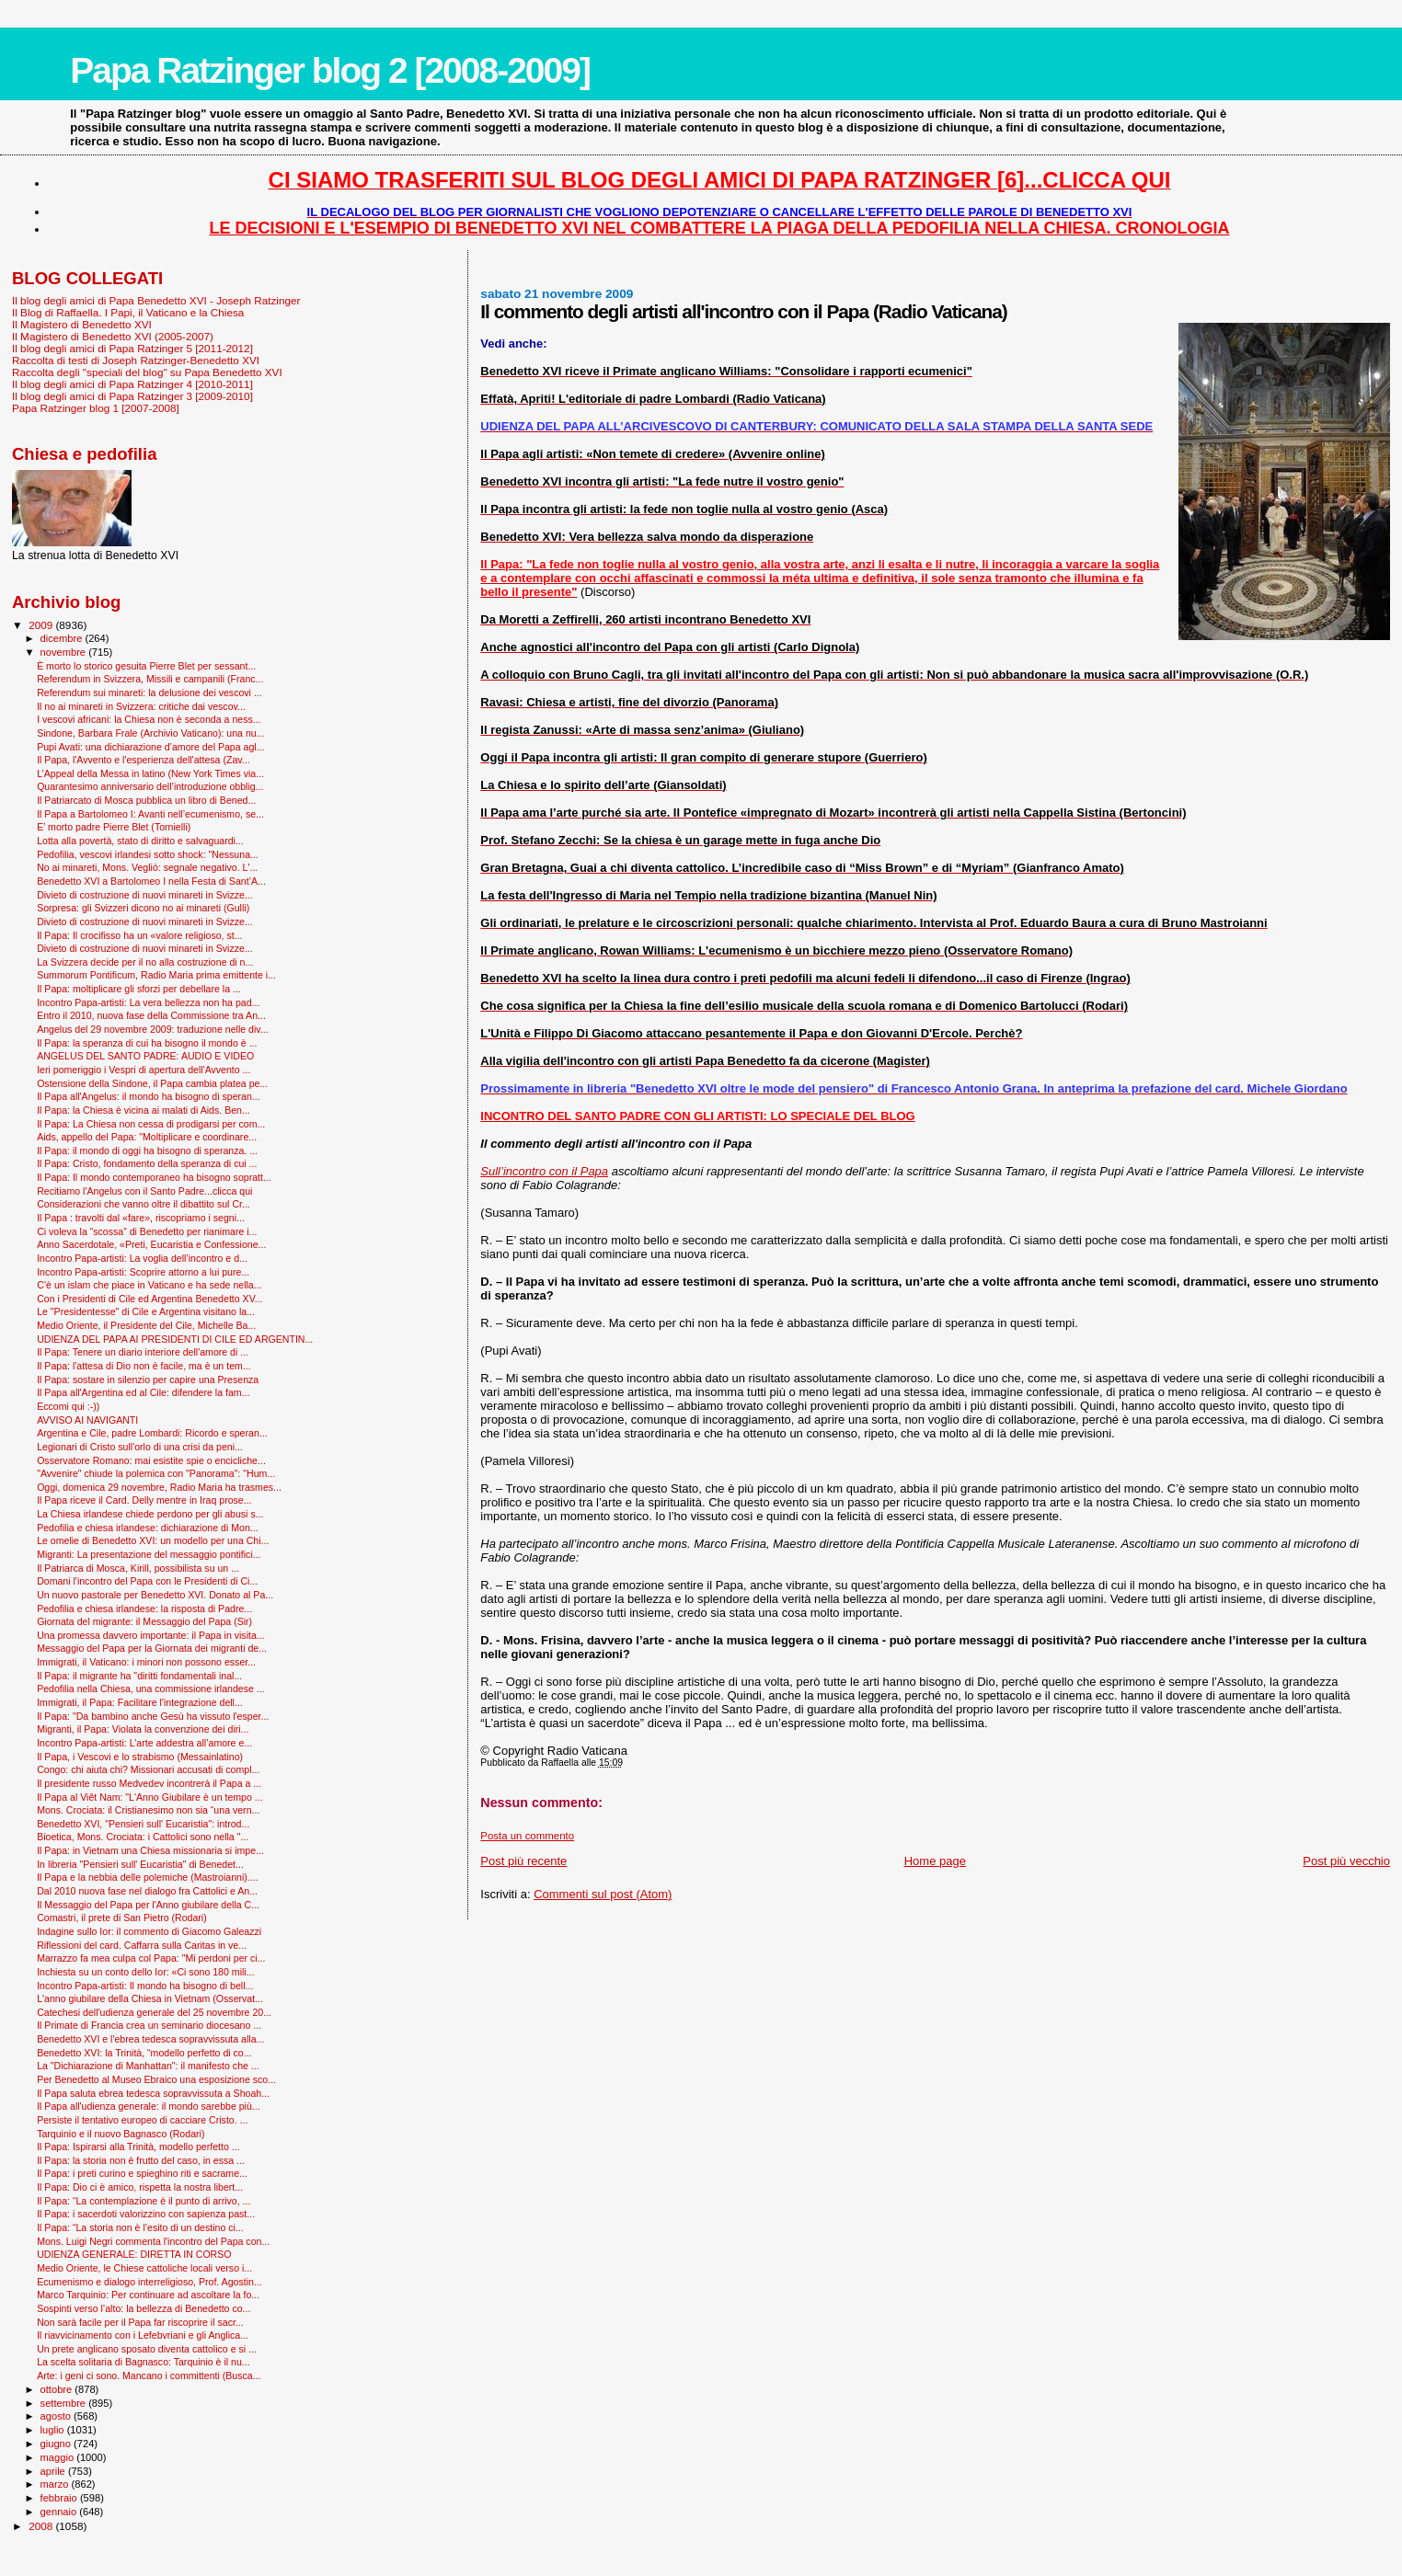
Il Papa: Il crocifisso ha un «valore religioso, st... (139, 935)
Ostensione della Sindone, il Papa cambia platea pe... (152, 1083)
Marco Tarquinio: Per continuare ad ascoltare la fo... (148, 2294)
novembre (64, 652)
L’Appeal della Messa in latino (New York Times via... (150, 773)
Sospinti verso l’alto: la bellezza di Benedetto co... (143, 2308)
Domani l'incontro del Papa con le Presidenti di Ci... (147, 1580)
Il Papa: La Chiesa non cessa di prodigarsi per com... (151, 1123)
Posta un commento (527, 1835)
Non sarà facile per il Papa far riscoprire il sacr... (140, 2322)
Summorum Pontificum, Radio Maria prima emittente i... (156, 974)
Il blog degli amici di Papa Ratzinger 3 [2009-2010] (132, 396)
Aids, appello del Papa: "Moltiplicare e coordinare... (147, 1136)
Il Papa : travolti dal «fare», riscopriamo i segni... (141, 1217)
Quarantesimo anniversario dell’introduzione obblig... (150, 786)
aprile (54, 2471)
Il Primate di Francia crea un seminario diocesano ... (149, 2025)
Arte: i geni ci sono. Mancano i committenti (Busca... (148, 2375)
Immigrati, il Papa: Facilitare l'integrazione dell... (140, 1702)
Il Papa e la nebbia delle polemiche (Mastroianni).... (148, 1877)
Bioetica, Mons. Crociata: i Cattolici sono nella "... (142, 1836)
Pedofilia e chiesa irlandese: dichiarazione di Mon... (148, 1527)
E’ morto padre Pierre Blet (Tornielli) (113, 826)
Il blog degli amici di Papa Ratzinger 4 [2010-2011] (132, 384)
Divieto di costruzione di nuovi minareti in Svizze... (145, 894)
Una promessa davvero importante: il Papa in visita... (151, 1635)
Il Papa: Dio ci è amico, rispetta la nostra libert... (140, 2186)
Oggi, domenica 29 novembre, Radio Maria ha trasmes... (159, 1487)
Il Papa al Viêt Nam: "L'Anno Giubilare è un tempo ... (150, 1797)
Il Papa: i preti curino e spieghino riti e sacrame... (142, 2173)
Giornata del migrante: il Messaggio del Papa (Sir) (144, 1621)
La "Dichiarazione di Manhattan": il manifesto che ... (148, 2065)
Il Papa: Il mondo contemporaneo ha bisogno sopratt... (154, 1177)
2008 (42, 2526)
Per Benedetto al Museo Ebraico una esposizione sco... (156, 2079)
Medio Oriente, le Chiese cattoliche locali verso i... (144, 2267)
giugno (57, 2443)
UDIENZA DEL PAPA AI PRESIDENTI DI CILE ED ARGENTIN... (175, 1339)
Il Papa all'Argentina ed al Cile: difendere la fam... (143, 1392)
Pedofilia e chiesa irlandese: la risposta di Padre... (144, 1608)
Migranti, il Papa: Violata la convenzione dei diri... (142, 1729)
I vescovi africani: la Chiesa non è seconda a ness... (148, 719)
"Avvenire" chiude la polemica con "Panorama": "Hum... (156, 1473)
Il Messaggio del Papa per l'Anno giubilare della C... (148, 1904)
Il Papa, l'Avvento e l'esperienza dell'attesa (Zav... (143, 759)
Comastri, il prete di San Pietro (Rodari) (122, 1917)
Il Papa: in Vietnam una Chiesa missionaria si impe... (150, 1850)
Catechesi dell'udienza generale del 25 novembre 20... (154, 2012)
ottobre (57, 2389)
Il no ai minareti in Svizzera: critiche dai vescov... (141, 706)
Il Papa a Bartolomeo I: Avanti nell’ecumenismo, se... (150, 813)
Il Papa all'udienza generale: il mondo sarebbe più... (148, 2106)
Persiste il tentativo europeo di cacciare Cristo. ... (142, 2119)
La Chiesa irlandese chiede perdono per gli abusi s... (150, 1513)
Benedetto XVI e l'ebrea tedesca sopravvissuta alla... (150, 2038)
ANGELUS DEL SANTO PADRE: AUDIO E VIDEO (145, 1055)
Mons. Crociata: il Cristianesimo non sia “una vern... (148, 1809)
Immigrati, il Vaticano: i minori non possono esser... (146, 1661)
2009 (42, 625)
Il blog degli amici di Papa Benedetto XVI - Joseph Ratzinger (156, 300)
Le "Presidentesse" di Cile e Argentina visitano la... (146, 1311)
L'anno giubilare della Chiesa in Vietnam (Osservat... (150, 1998)
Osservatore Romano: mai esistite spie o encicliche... (151, 1460)
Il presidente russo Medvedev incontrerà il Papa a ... (149, 1783)
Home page (935, 1861)
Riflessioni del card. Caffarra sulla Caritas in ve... (142, 1945)
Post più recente (523, 1861)
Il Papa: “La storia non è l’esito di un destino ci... (140, 2227)
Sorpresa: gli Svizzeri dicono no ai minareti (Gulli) (143, 907)
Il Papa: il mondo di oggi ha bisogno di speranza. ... (147, 1150)
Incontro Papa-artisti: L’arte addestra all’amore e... (144, 1742)
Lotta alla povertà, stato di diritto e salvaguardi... (140, 840)
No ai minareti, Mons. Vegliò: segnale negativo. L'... (147, 867)
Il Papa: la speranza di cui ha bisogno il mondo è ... (147, 1042)
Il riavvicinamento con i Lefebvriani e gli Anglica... (142, 2335)
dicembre (63, 638)
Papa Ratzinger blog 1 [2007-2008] (95, 408)
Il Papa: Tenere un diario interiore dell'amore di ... (142, 1351)
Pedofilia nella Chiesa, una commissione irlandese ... (151, 1688)
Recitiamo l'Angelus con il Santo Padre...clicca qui (144, 1190)
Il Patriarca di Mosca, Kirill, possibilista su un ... (138, 1568)
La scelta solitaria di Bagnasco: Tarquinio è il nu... (143, 2361)
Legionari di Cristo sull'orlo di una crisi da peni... (140, 1446)
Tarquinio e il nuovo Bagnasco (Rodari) (120, 2133)
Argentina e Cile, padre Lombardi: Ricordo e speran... (152, 1432)
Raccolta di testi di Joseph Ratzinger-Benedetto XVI (135, 360)
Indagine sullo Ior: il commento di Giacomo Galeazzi (149, 1931)
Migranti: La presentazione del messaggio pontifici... (148, 1554)
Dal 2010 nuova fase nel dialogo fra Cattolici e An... (147, 1890)
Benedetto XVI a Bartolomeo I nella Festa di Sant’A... (151, 881)
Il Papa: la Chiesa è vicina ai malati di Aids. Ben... (143, 1110)
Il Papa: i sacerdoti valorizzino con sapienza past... (146, 2213)
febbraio (60, 2497)
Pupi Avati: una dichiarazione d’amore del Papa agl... (150, 746)
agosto (57, 2415)
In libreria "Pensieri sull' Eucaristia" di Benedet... (140, 1864)
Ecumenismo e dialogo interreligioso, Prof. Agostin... (149, 2281)
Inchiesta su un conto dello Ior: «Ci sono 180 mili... (145, 1971)
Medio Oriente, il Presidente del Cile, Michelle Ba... (146, 1325)
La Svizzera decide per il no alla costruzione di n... (145, 961)
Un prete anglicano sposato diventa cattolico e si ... (147, 2348)
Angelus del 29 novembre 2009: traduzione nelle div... (153, 1029)
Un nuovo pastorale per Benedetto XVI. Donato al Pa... (155, 1594)
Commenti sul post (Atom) (603, 1894)
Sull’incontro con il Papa (544, 1171)
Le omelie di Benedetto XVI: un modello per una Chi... (153, 1540)
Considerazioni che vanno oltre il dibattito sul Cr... (143, 1203)
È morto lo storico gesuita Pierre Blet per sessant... (146, 665)
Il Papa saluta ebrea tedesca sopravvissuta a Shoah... (153, 2093)
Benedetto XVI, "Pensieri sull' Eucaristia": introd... (143, 1823)
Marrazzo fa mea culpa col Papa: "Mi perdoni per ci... (151, 1957)
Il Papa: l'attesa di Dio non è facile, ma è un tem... (144, 1365)
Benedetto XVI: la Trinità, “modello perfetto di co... (144, 2052)
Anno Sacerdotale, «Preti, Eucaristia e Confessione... (151, 1244)
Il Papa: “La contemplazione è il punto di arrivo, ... (143, 2200)
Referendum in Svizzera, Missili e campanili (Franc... (150, 678)
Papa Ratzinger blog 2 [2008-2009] (330, 70)
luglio (53, 2429)
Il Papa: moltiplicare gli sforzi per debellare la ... (139, 988)
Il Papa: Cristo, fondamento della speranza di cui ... (147, 1163)
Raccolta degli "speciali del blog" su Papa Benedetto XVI (147, 372)
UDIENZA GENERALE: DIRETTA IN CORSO (134, 2254)
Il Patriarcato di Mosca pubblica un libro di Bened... (146, 800)
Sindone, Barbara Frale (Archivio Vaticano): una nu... (150, 732)
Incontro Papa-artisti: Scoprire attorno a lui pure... (143, 1271)
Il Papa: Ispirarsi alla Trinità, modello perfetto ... (138, 2146)
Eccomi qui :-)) (68, 1406)
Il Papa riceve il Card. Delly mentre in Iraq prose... (144, 1500)
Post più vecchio (1346, 1861)
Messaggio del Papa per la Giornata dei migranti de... (152, 1648)
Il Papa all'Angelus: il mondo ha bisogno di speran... (148, 1096)
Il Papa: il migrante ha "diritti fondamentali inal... (139, 1675)
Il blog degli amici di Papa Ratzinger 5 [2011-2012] (132, 348)
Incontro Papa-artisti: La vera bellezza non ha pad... (148, 1002)
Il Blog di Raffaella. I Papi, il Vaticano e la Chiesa (128, 312)
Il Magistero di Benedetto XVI (82, 324)
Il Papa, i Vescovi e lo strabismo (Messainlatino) (140, 1756)
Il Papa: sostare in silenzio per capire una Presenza (148, 1379)
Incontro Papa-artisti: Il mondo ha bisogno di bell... (145, 1985)
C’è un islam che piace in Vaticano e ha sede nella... (149, 1284)
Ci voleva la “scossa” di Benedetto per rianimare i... (147, 1231)
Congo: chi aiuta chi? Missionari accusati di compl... (148, 1769)
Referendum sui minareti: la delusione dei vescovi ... (149, 692)
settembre (64, 2403)
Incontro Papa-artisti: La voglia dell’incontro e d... (142, 1258)
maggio (58, 2457)
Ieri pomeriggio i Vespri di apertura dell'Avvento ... (143, 1069)
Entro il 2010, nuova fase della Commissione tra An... (151, 1015)
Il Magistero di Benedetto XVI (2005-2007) (112, 336)
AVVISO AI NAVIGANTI (87, 1419)
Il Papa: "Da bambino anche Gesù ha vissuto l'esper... (153, 1716)
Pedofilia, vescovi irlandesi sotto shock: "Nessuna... (148, 854)
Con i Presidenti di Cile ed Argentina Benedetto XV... (149, 1298)
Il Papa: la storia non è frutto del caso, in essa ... (141, 2160)
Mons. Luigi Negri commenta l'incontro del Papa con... (153, 2241)
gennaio (60, 2511)
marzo (56, 2484)
